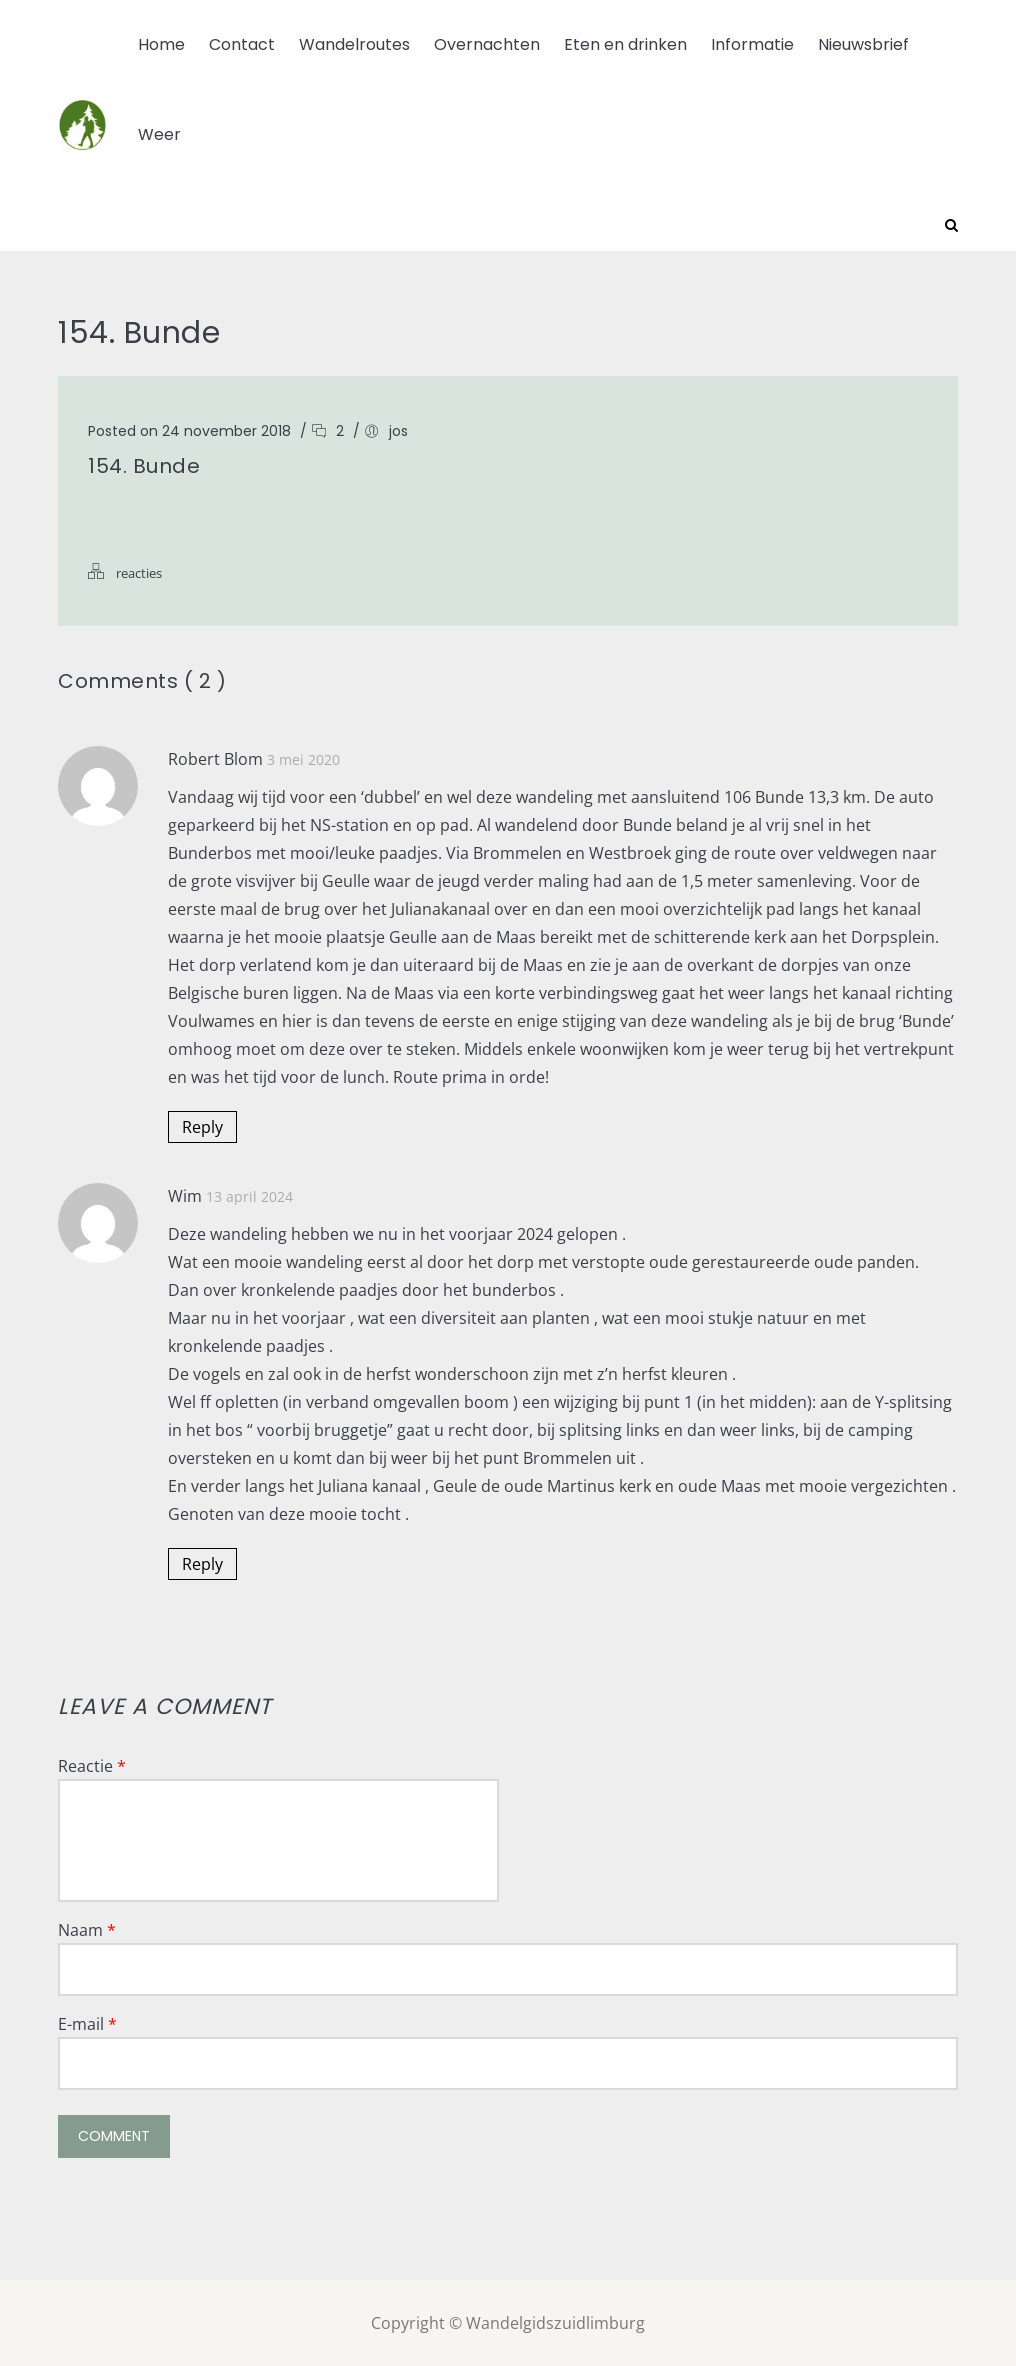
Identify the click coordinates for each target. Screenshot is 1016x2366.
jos (398, 430)
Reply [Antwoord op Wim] (202, 1563)
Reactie (92, 1765)
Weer (159, 134)
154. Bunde (144, 465)
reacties (139, 572)
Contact (242, 44)
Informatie (752, 44)
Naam (87, 1929)
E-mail (87, 2023)
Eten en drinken (625, 44)
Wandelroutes (354, 44)
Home (161, 44)
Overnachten (487, 44)
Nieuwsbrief (863, 44)
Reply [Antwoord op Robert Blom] (202, 1126)
